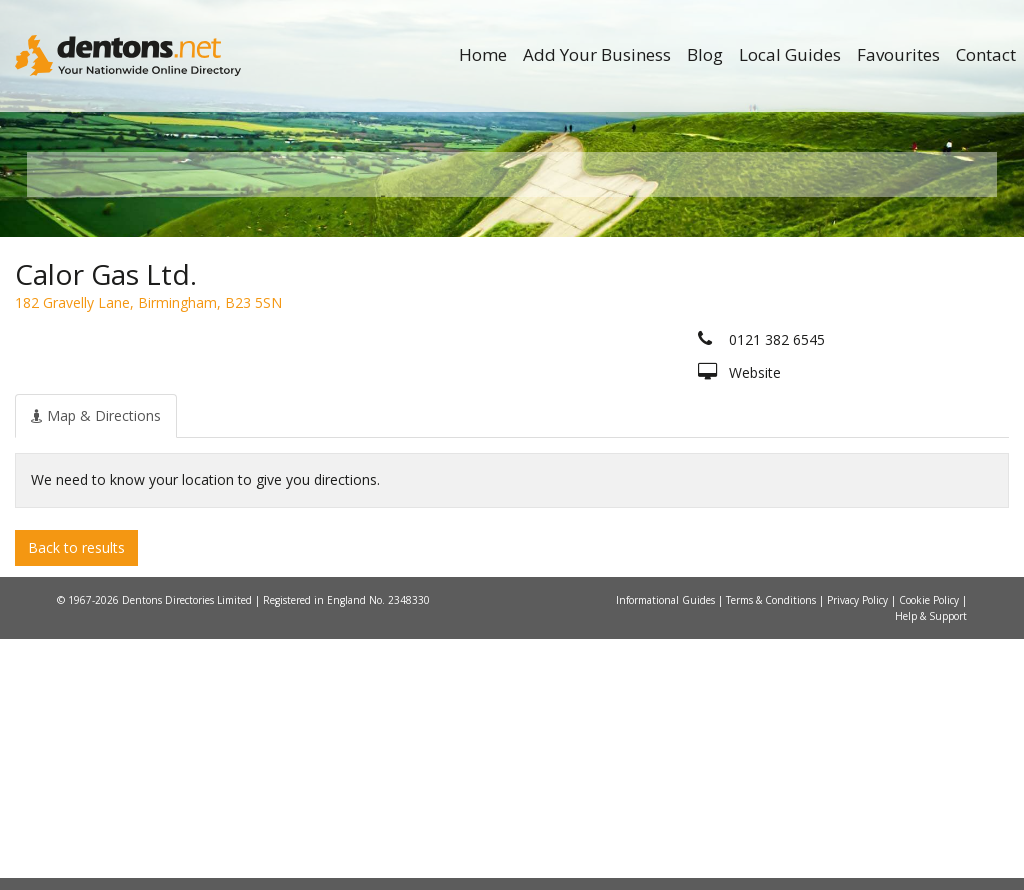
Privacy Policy (859, 851)
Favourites (898, 54)
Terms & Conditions (772, 851)
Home (483, 54)
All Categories (501, 410)
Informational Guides (667, 851)
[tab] (96, 666)
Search (862, 376)
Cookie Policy (930, 851)
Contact (986, 54)
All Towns (138, 410)
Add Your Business (597, 54)
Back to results (76, 797)
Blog (705, 54)
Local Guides (790, 54)
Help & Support (931, 867)
